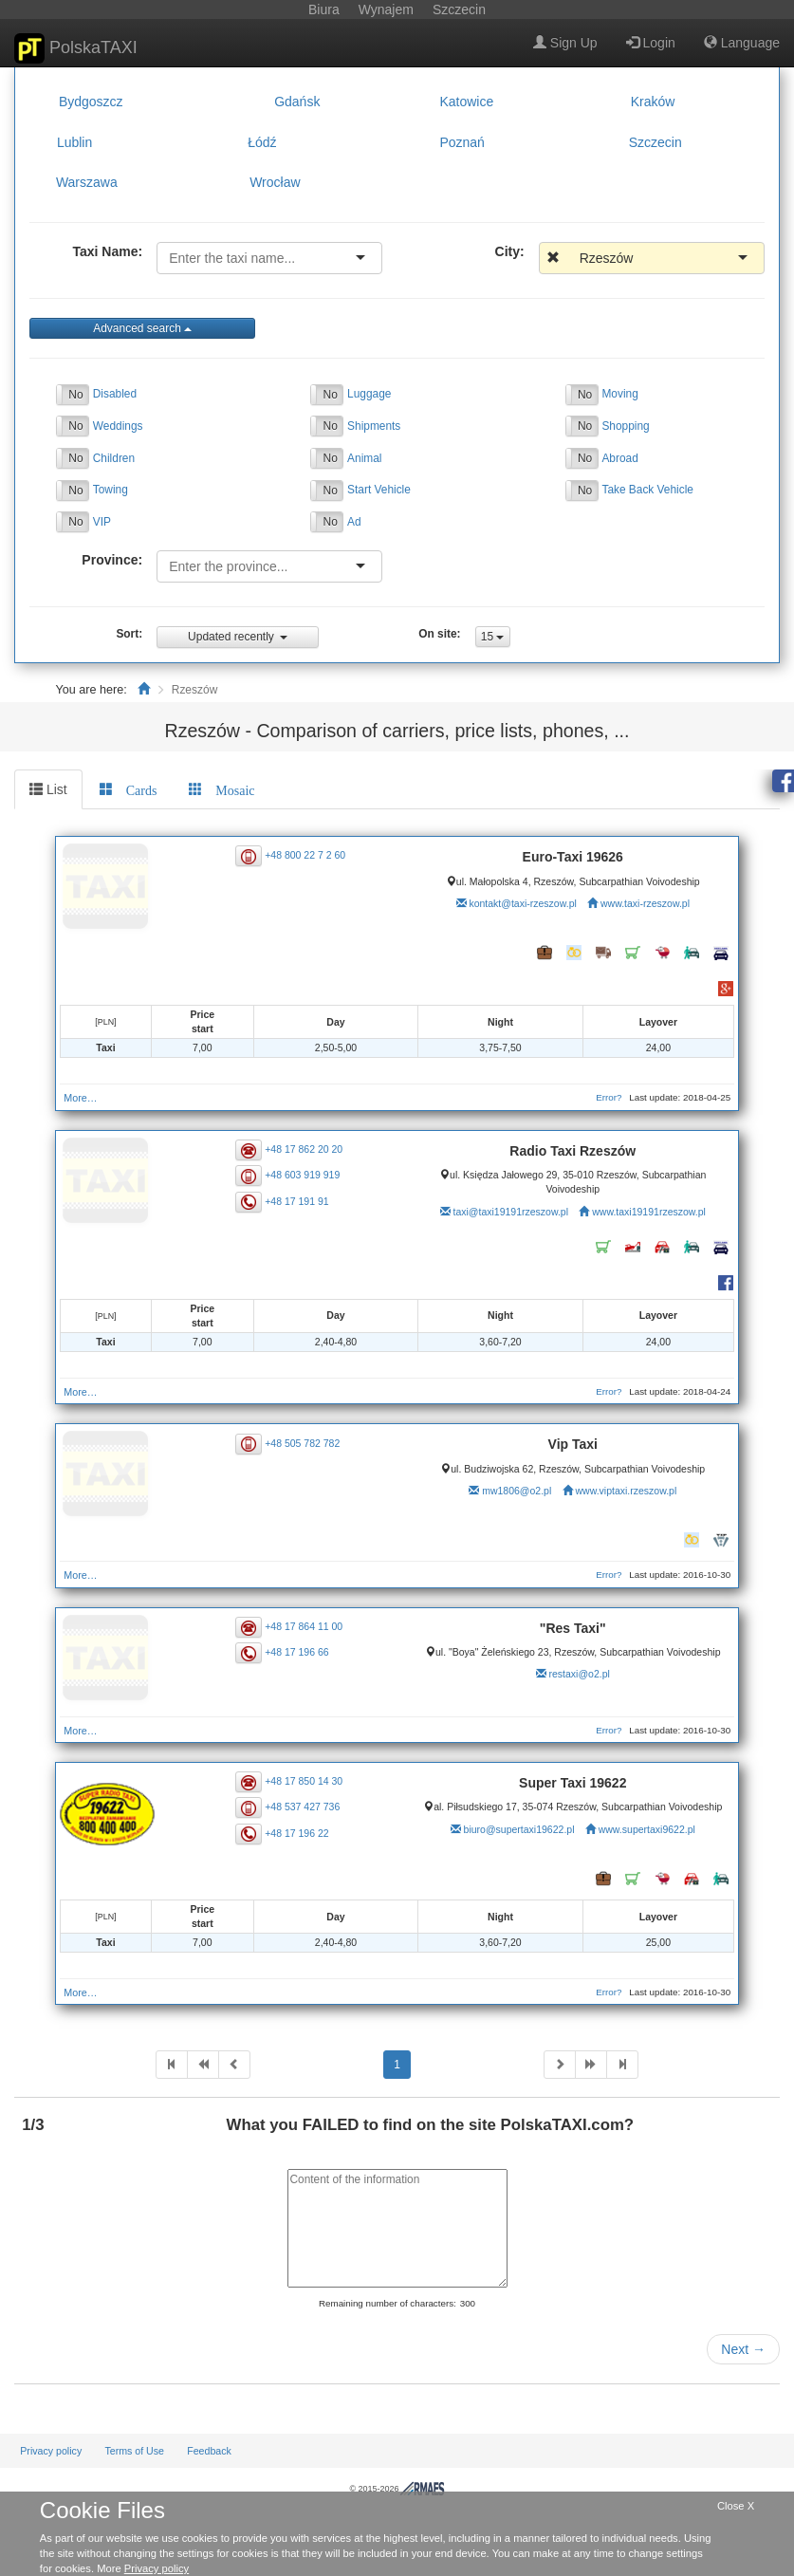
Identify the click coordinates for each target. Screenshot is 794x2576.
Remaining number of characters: (387, 2303)
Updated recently (237, 636)
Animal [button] (364, 458)
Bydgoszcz (91, 101)
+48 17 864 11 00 (303, 1626)
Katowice (466, 101)
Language (742, 42)
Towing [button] (110, 489)
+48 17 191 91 (296, 1200)
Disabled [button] (115, 393)
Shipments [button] (373, 426)
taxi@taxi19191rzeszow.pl (510, 1211)
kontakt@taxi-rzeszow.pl (522, 903)
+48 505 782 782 (302, 1442)
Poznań (461, 142)
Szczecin (655, 142)
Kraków (653, 101)
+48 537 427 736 (302, 1806)
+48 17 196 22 (296, 1832)
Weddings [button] (118, 426)
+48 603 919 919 (302, 1174)
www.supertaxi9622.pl (647, 1829)
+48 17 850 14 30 (303, 1781)
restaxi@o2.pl (579, 1673)
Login (650, 42)
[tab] (128, 789)
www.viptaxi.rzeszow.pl (625, 1490)
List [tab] (48, 789)
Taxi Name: (107, 251)
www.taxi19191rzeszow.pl (649, 1211)
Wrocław (274, 183)
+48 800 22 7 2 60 (305, 855)
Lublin (74, 142)
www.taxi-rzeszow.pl (645, 903)
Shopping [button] (625, 426)
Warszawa (87, 183)
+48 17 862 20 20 (303, 1149)
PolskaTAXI (76, 48)
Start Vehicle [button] (379, 489)
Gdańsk (297, 101)
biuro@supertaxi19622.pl (519, 1829)
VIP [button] (102, 521)
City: (510, 251)
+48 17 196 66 (296, 1652)
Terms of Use (134, 2450)
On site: (439, 633)
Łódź (262, 142)
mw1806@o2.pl (516, 1490)
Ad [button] (354, 521)
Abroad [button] (619, 458)
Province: (112, 559)
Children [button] (114, 458)
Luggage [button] (369, 393)
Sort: (129, 633)
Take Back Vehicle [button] (647, 489)
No (75, 394)
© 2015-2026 (396, 2488)
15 (493, 636)
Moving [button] (619, 393)
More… (80, 1097)
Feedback (209, 2450)
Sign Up (565, 42)
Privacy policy (51, 2450)
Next (743, 2349)
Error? (608, 1097)
